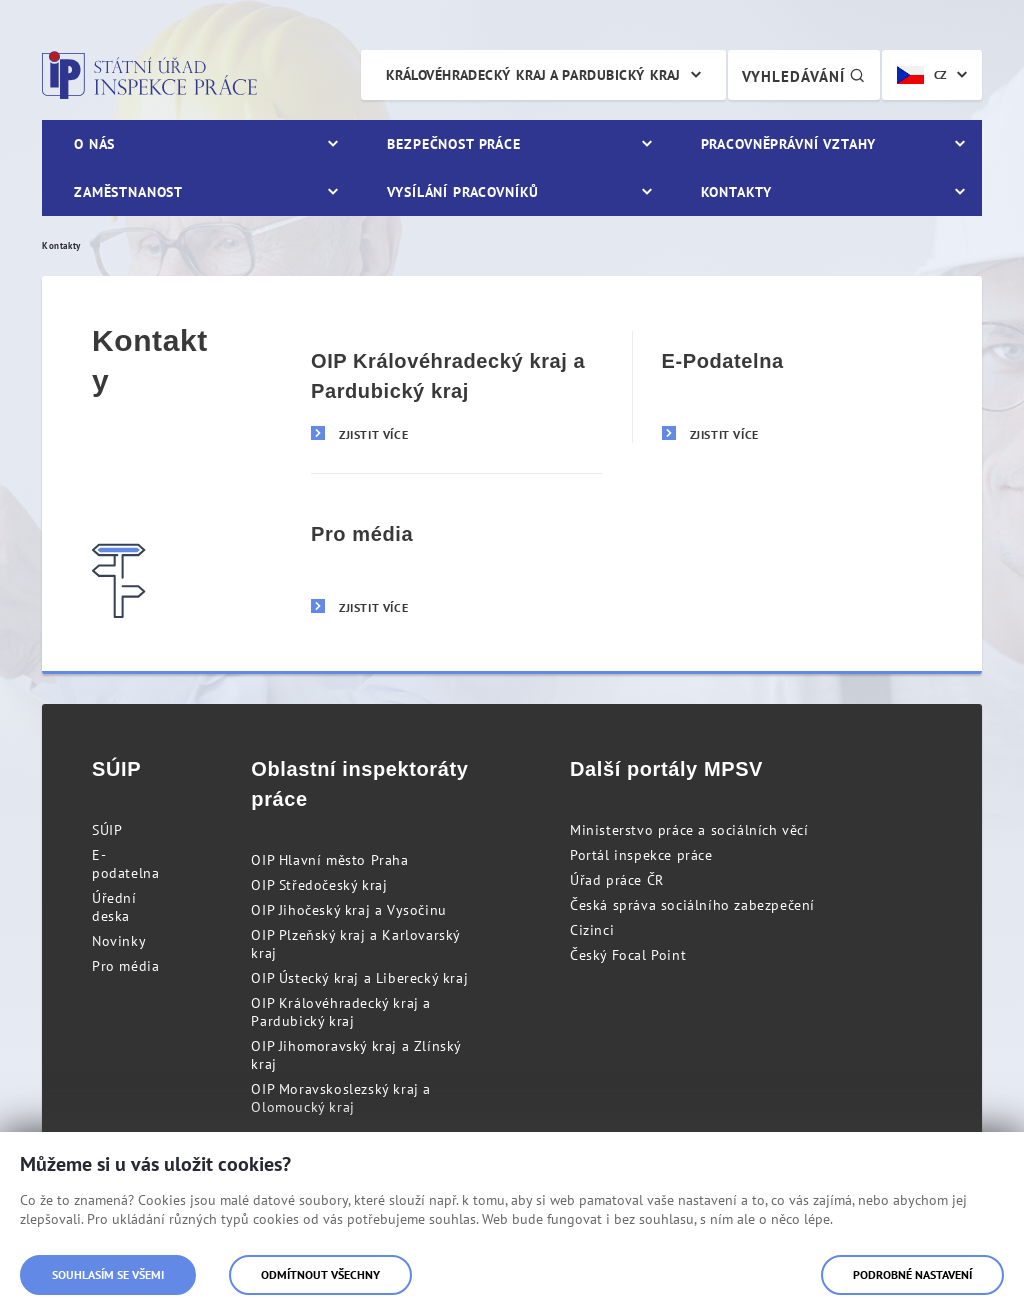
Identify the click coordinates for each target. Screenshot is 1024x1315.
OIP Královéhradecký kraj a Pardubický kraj (341, 1012)
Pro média (125, 966)
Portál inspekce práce (641, 855)
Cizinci (592, 930)
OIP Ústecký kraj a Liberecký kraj (359, 978)
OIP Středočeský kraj (319, 885)
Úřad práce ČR (617, 880)
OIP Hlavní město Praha (329, 860)
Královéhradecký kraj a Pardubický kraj (533, 75)
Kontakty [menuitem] (736, 192)
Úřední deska (114, 907)
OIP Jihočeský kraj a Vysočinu (348, 910)
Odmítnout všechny (320, 1274)
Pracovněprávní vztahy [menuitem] (789, 144)
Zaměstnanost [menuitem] (128, 192)
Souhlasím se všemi (108, 1274)
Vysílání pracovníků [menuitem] (463, 192)
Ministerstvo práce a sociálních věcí (689, 830)
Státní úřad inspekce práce (149, 75)
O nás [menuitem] (94, 144)
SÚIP (107, 830)
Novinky (119, 941)
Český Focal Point (628, 955)
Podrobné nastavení (912, 1274)
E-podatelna (125, 864)
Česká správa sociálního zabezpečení (692, 905)
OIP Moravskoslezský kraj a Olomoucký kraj (341, 1098)
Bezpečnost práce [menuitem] (453, 144)
